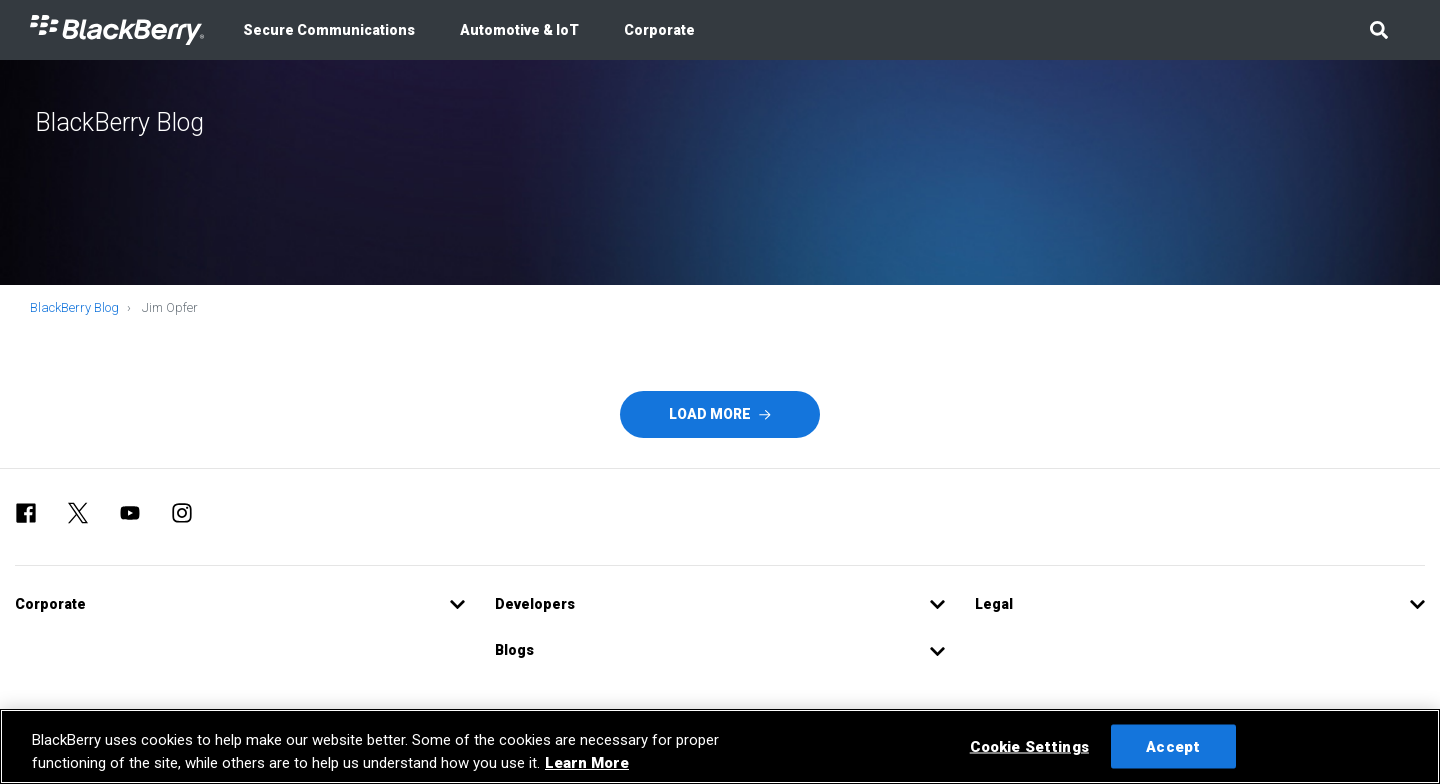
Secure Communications (329, 30)
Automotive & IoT (519, 30)
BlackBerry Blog (74, 307)
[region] (720, 746)
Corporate (659, 30)
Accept (1173, 746)
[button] (1378, 30)
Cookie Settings (1029, 746)
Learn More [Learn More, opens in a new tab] (587, 763)
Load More (720, 414)
